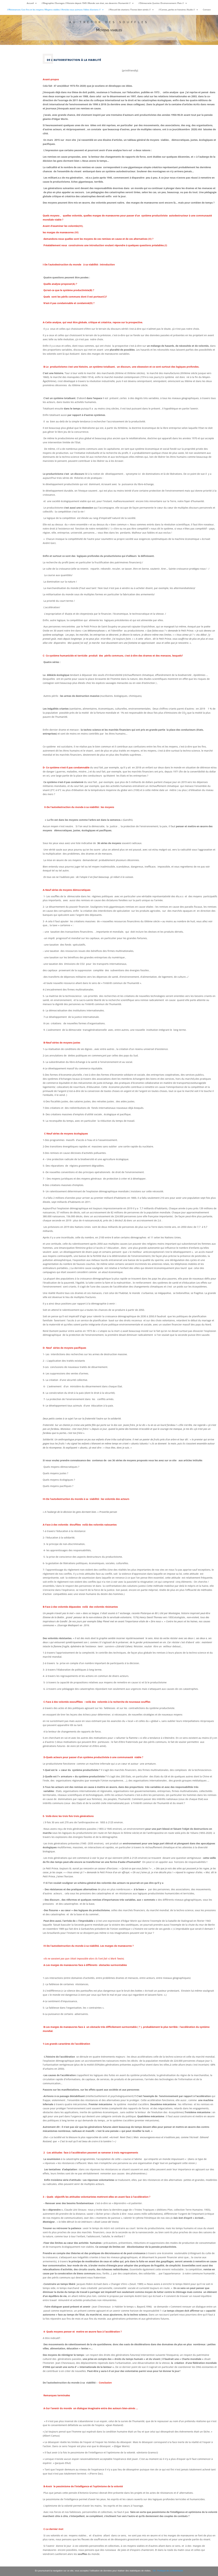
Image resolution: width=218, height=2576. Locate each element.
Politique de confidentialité (170, 2570)
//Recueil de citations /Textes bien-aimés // (129, 10)
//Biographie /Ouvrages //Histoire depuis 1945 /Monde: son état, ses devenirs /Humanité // (86, 3)
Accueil (30, 3)
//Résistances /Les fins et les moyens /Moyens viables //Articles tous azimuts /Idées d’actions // (54, 10)
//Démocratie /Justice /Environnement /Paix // (161, 3)
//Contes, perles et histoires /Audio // (177, 10)
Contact (207, 10)
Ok (154, 2570)
